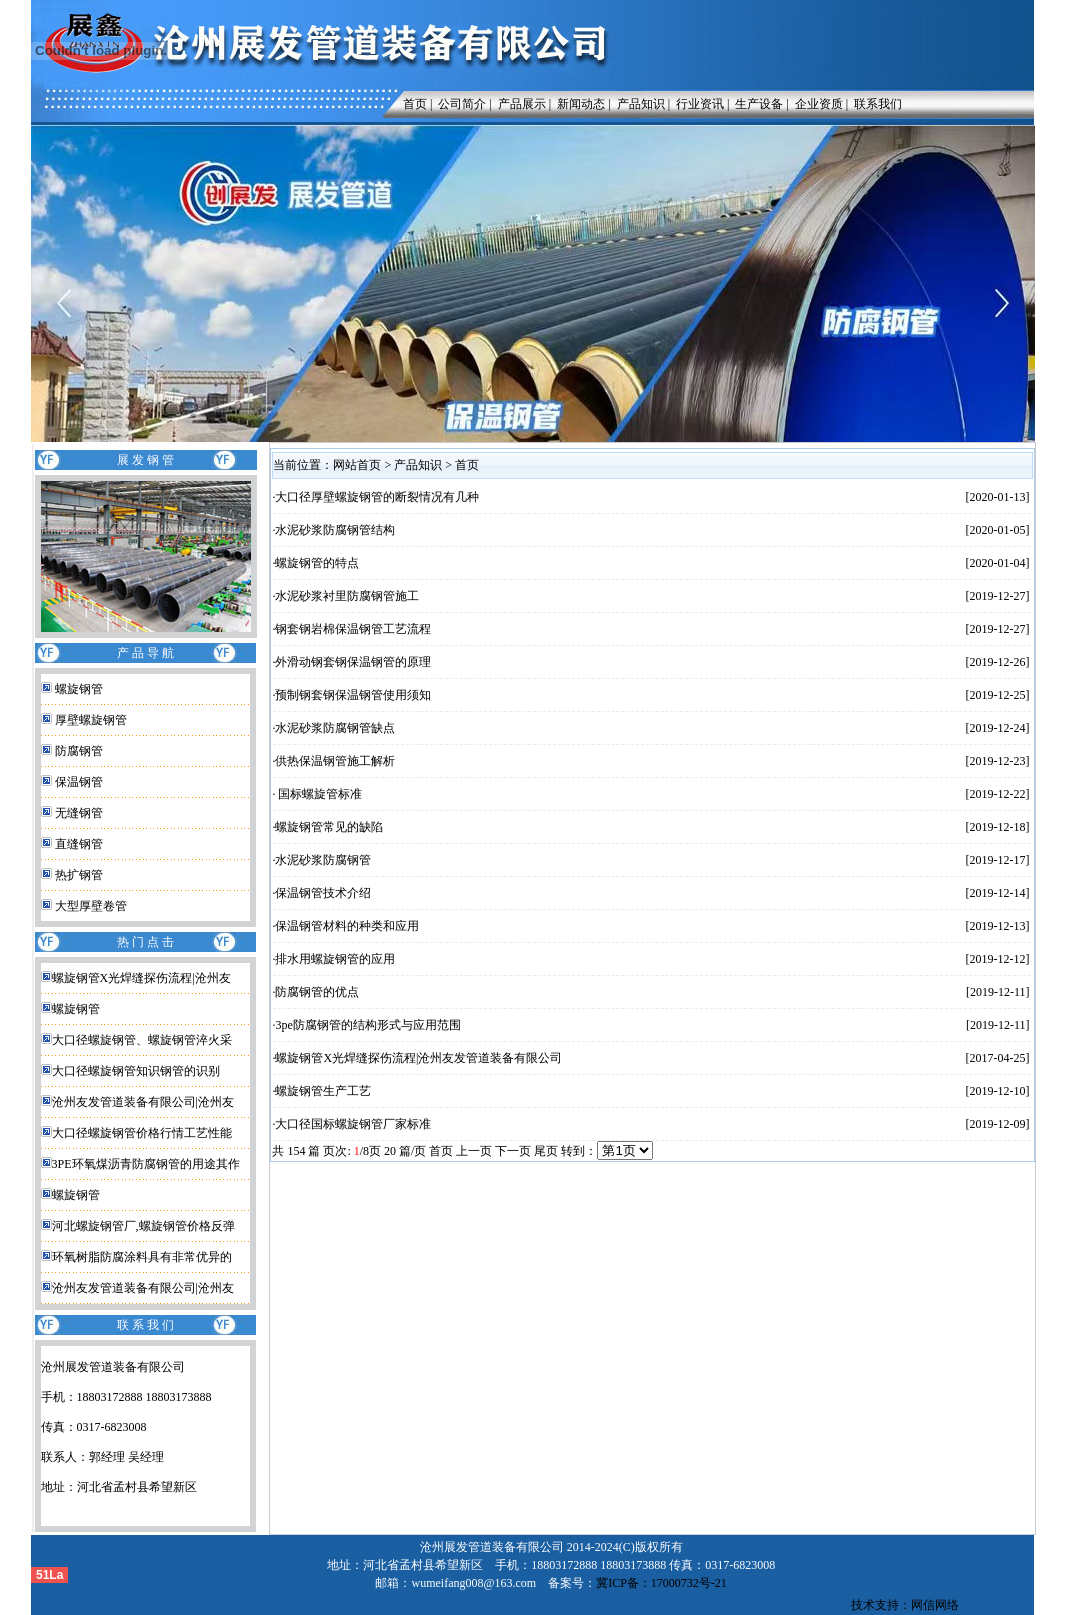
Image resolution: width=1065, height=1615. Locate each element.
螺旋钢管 (79, 689)
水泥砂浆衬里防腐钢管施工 (347, 596)
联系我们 (878, 104)
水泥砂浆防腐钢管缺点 (335, 728)
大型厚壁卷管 (91, 906)
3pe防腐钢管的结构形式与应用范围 (367, 1025)
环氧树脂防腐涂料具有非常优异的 (142, 1257)
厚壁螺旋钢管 (91, 720)
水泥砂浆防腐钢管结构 (335, 530)
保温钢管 (79, 782)
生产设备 (759, 104)
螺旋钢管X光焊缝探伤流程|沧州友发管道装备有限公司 (418, 1058)
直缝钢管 (79, 844)
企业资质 (819, 104)
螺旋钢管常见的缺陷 (329, 827)
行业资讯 (700, 104)
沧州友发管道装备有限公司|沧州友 (143, 1102)
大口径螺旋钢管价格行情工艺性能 (142, 1133)
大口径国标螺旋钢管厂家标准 (353, 1124)
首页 (410, 104)
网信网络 (935, 1605)
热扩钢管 (79, 875)
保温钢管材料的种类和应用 (347, 926)
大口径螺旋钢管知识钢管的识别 (136, 1071)
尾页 (546, 1151)
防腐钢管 (79, 751)
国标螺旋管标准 (318, 794)
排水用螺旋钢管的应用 (335, 959)
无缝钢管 (79, 813)
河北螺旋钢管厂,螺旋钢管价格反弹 (143, 1226)
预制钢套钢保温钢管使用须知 (353, 695)
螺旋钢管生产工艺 (323, 1091)
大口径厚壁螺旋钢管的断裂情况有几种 (377, 497)
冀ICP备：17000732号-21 (661, 1583)
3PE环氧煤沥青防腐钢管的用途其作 (146, 1164)
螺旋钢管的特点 (317, 563)
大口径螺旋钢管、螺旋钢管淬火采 (142, 1040)
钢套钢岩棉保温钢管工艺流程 (353, 629)
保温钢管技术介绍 (323, 893)
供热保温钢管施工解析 (335, 761)
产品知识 (641, 104)
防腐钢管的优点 (317, 992)
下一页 (513, 1151)
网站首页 (357, 465)
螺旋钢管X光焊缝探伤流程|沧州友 (141, 978)
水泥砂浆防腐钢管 (323, 860)
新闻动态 (581, 104)
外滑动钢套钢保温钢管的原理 (353, 662)
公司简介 (462, 104)
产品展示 (522, 104)
